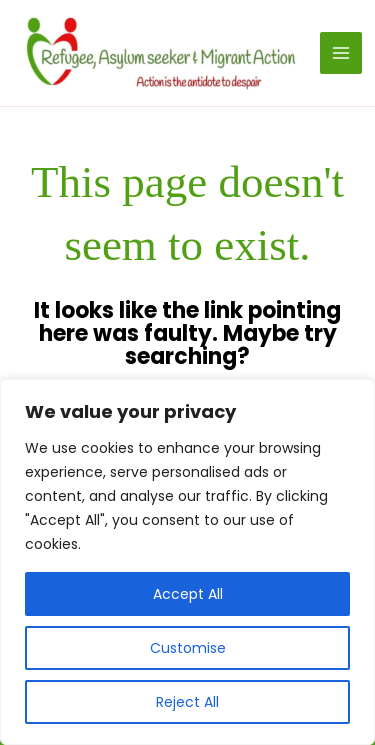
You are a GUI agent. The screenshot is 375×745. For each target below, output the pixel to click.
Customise (188, 648)
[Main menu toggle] (341, 53)
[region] (187, 562)
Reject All (187, 702)
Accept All (188, 594)
